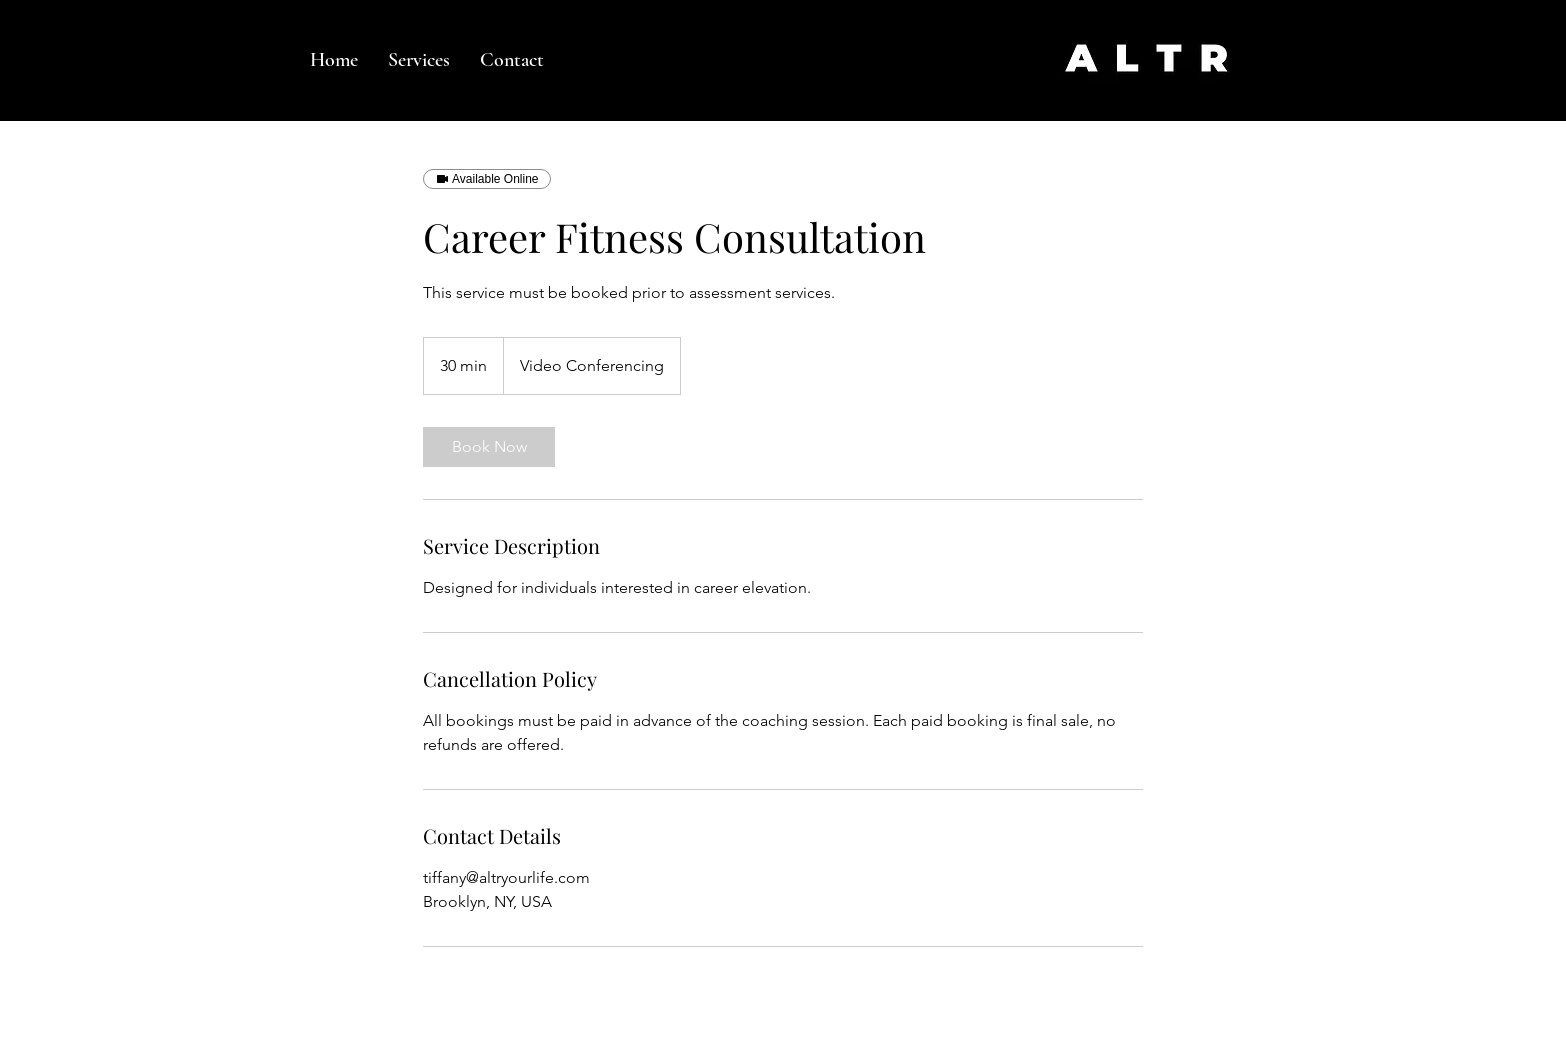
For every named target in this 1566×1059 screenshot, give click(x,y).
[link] (489, 447)
